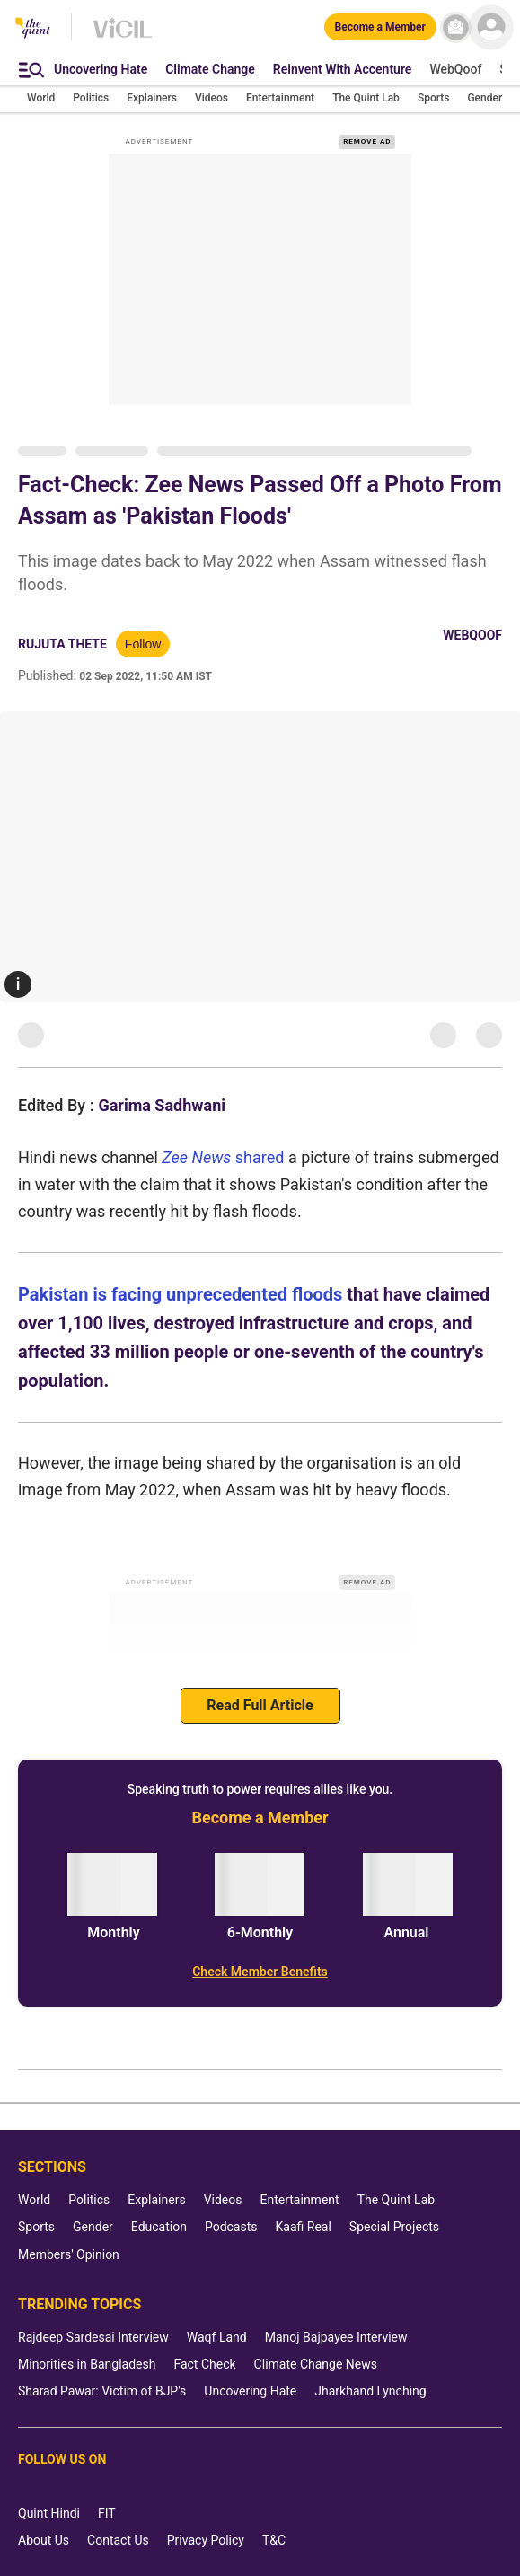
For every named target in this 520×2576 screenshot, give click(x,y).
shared (261, 1157)
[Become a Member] (380, 27)
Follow (143, 644)
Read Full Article (260, 1705)
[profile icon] (491, 27)
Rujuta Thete (62, 644)
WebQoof (472, 635)
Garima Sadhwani (161, 1105)
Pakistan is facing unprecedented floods (180, 1294)
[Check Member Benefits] (260, 1971)
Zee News (198, 1157)
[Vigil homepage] (122, 37)
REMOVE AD (367, 141)
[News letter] (456, 27)
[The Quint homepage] (32, 29)
